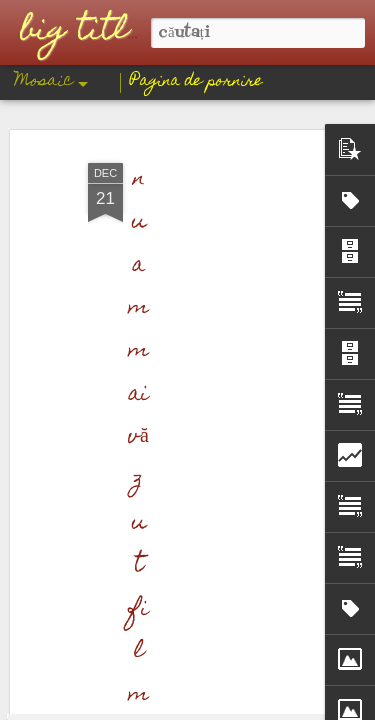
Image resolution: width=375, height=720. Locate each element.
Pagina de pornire (196, 82)
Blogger (270, 706)
